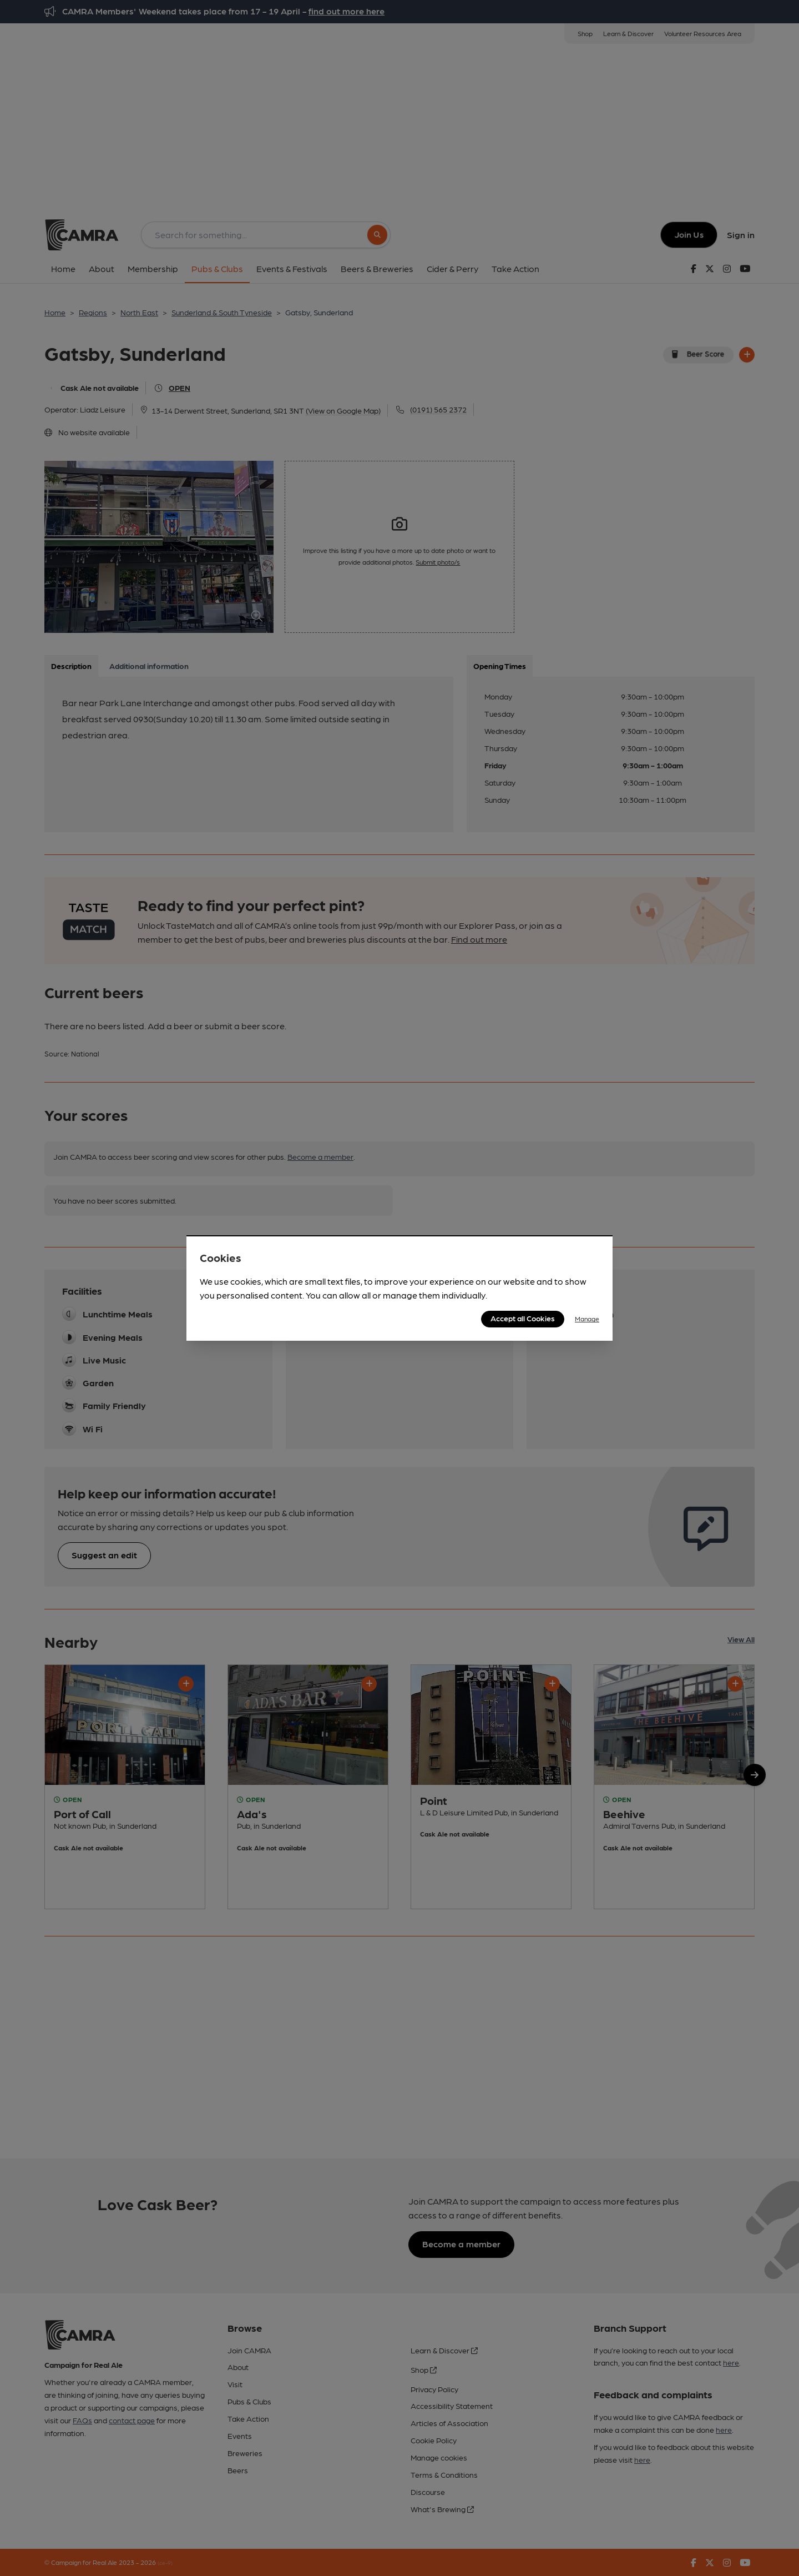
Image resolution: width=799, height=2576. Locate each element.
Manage (587, 1318)
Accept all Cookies (522, 1318)
